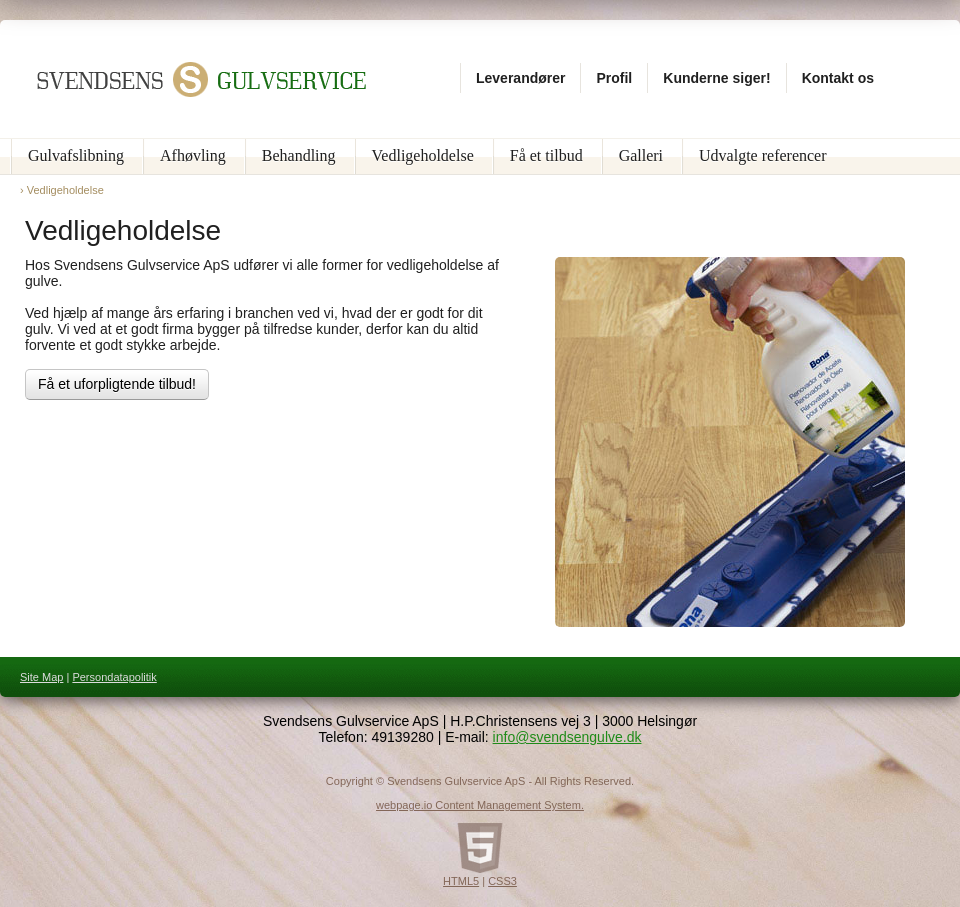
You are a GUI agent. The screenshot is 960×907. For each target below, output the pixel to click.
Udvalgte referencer (762, 155)
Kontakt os (838, 78)
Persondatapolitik (114, 677)
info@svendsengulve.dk (567, 737)
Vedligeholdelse (423, 155)
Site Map (41, 677)
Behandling (299, 155)
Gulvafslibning (76, 155)
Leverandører (520, 78)
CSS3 (502, 881)
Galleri (641, 155)
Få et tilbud (546, 155)
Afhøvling (193, 155)
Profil (614, 78)
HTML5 (461, 881)
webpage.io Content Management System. (480, 805)
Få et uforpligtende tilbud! (117, 384)
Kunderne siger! (716, 78)
